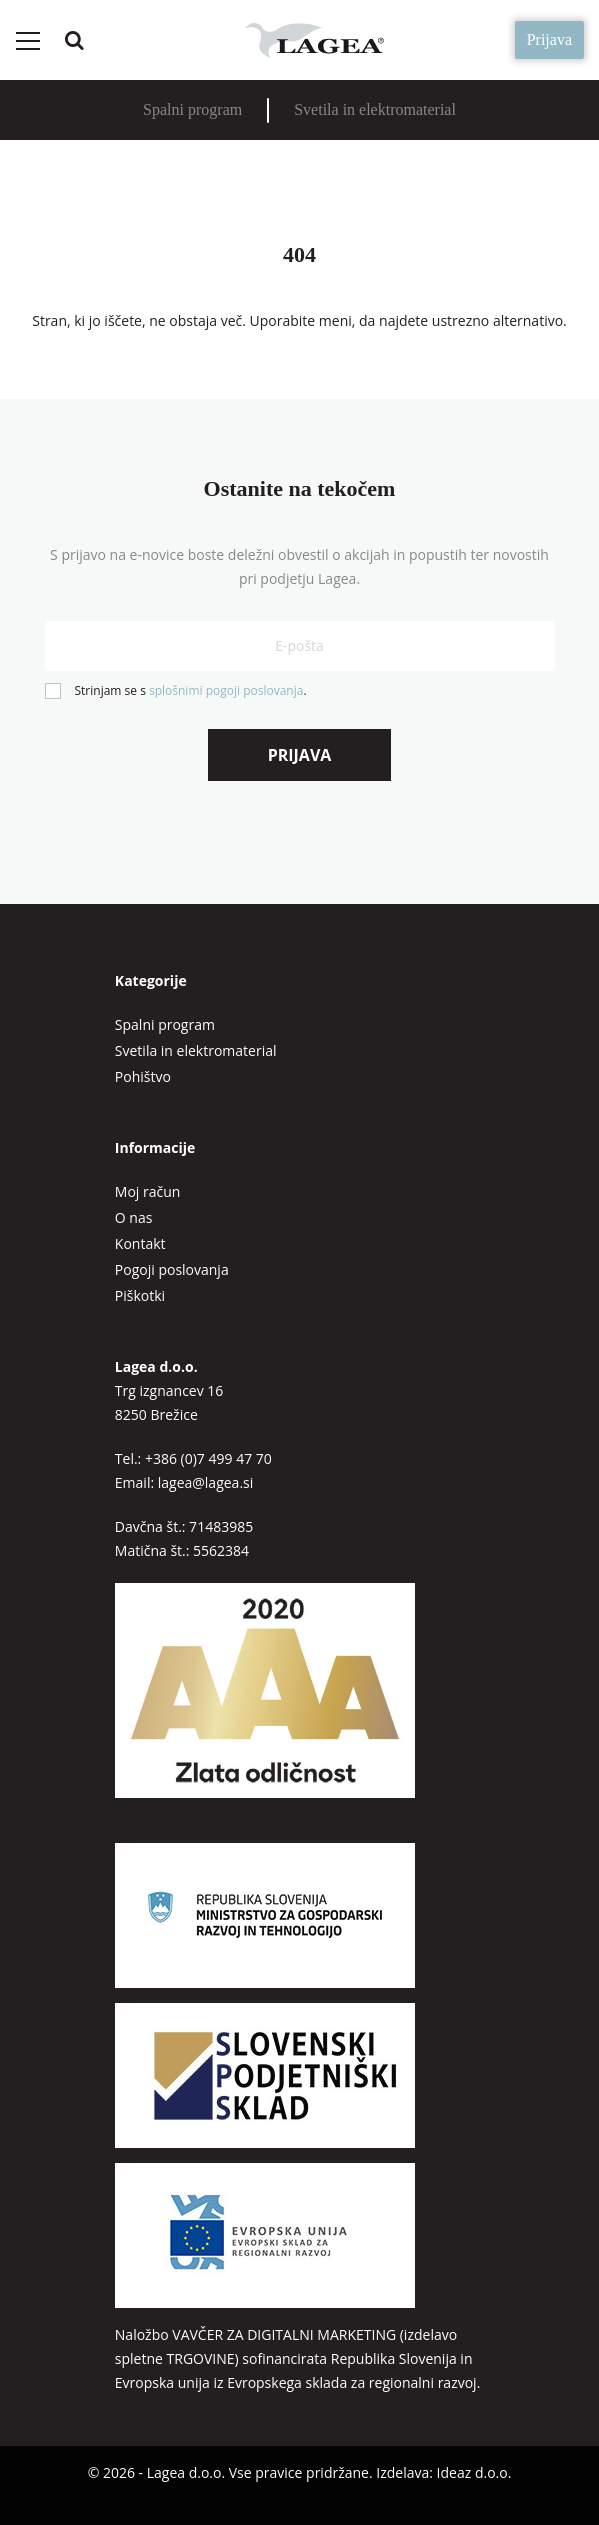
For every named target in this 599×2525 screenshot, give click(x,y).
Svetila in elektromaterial (375, 109)
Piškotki (140, 1295)
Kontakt (140, 1243)
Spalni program (192, 109)
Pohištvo (143, 1076)
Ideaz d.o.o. (474, 2472)
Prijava (549, 39)
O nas (134, 1217)
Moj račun (148, 1191)
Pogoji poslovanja (172, 1269)
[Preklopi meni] (27, 41)
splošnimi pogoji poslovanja (226, 690)
